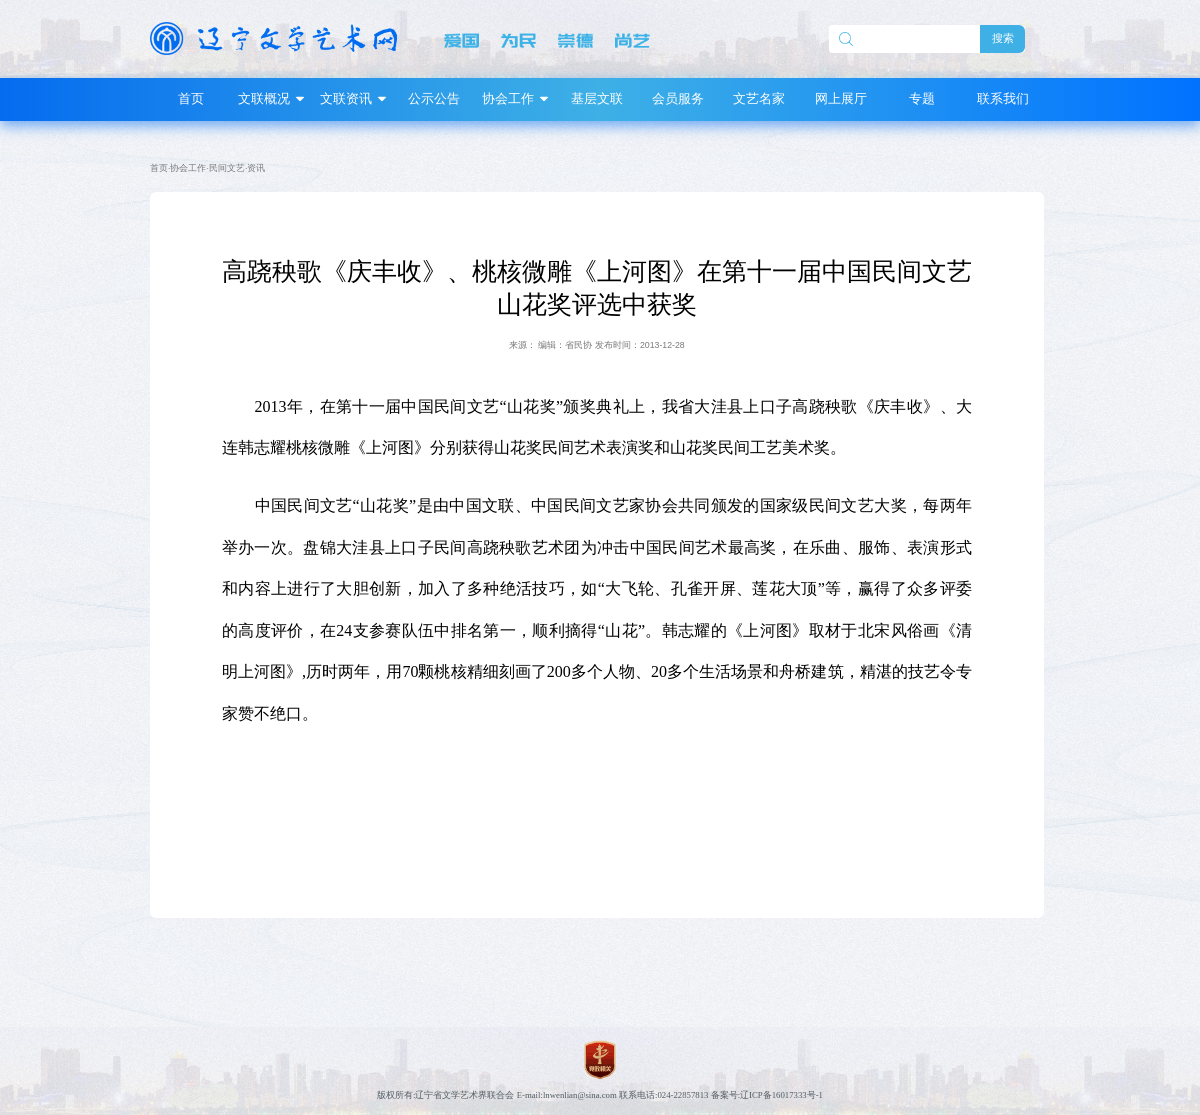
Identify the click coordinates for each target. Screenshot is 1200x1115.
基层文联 (597, 99)
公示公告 (434, 99)
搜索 (1003, 38)
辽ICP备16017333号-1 (781, 1095)
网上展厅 (841, 99)
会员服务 (678, 99)
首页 (191, 99)
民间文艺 (227, 168)
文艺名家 (759, 99)
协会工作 (188, 168)
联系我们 (1003, 99)
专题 (922, 99)
